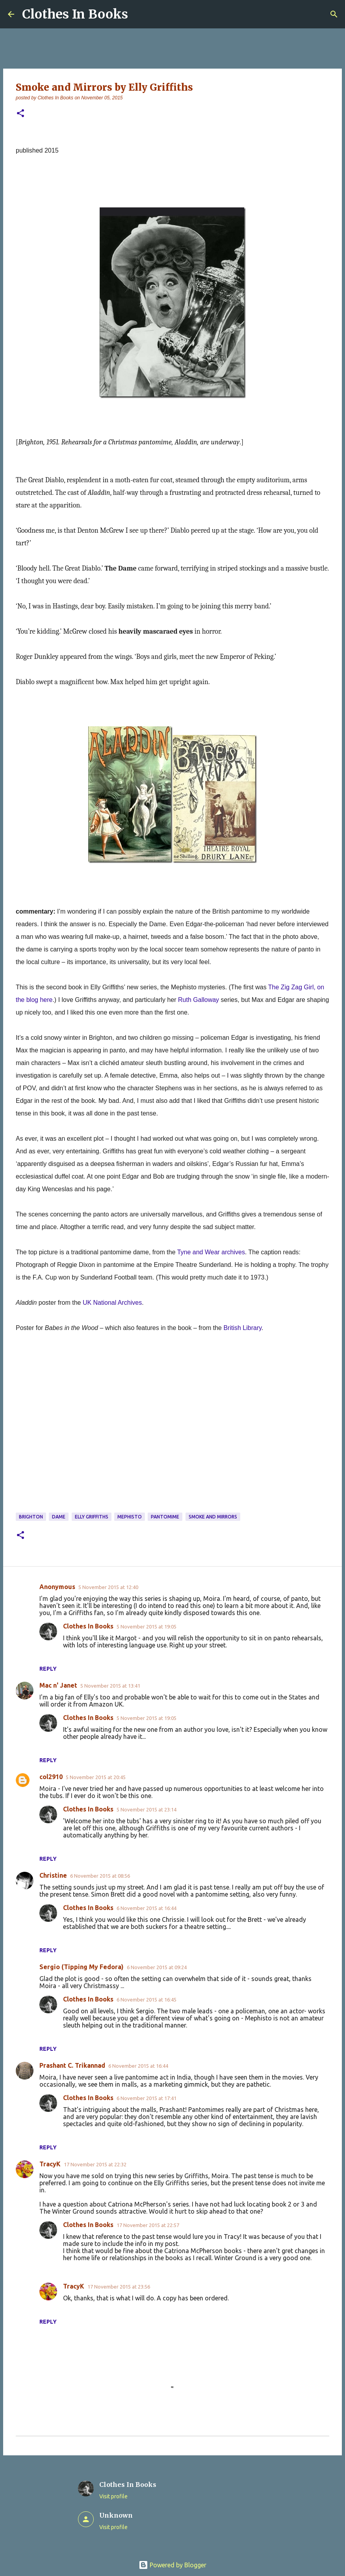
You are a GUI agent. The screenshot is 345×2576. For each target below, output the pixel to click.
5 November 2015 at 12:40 (108, 1587)
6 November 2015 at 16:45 (146, 1999)
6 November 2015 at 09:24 (157, 1967)
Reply (48, 1669)
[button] (20, 113)
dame (58, 1516)
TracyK (50, 2163)
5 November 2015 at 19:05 (146, 1626)
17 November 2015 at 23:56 (118, 2286)
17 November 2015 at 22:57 (148, 2225)
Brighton (31, 1516)
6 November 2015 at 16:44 (146, 1908)
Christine (53, 1875)
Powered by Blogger (172, 2565)
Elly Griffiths (91, 1516)
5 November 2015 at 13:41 (110, 1685)
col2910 (51, 1776)
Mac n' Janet (58, 1685)
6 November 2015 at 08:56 (100, 1875)
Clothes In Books (75, 14)
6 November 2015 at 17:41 (146, 2098)
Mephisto (129, 1516)
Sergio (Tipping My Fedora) (81, 1966)
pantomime (165, 1516)
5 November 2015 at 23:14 (146, 1809)
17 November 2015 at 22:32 (95, 2164)
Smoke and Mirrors (213, 1516)
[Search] (334, 14)
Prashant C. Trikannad (72, 2065)
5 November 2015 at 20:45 (96, 1777)
